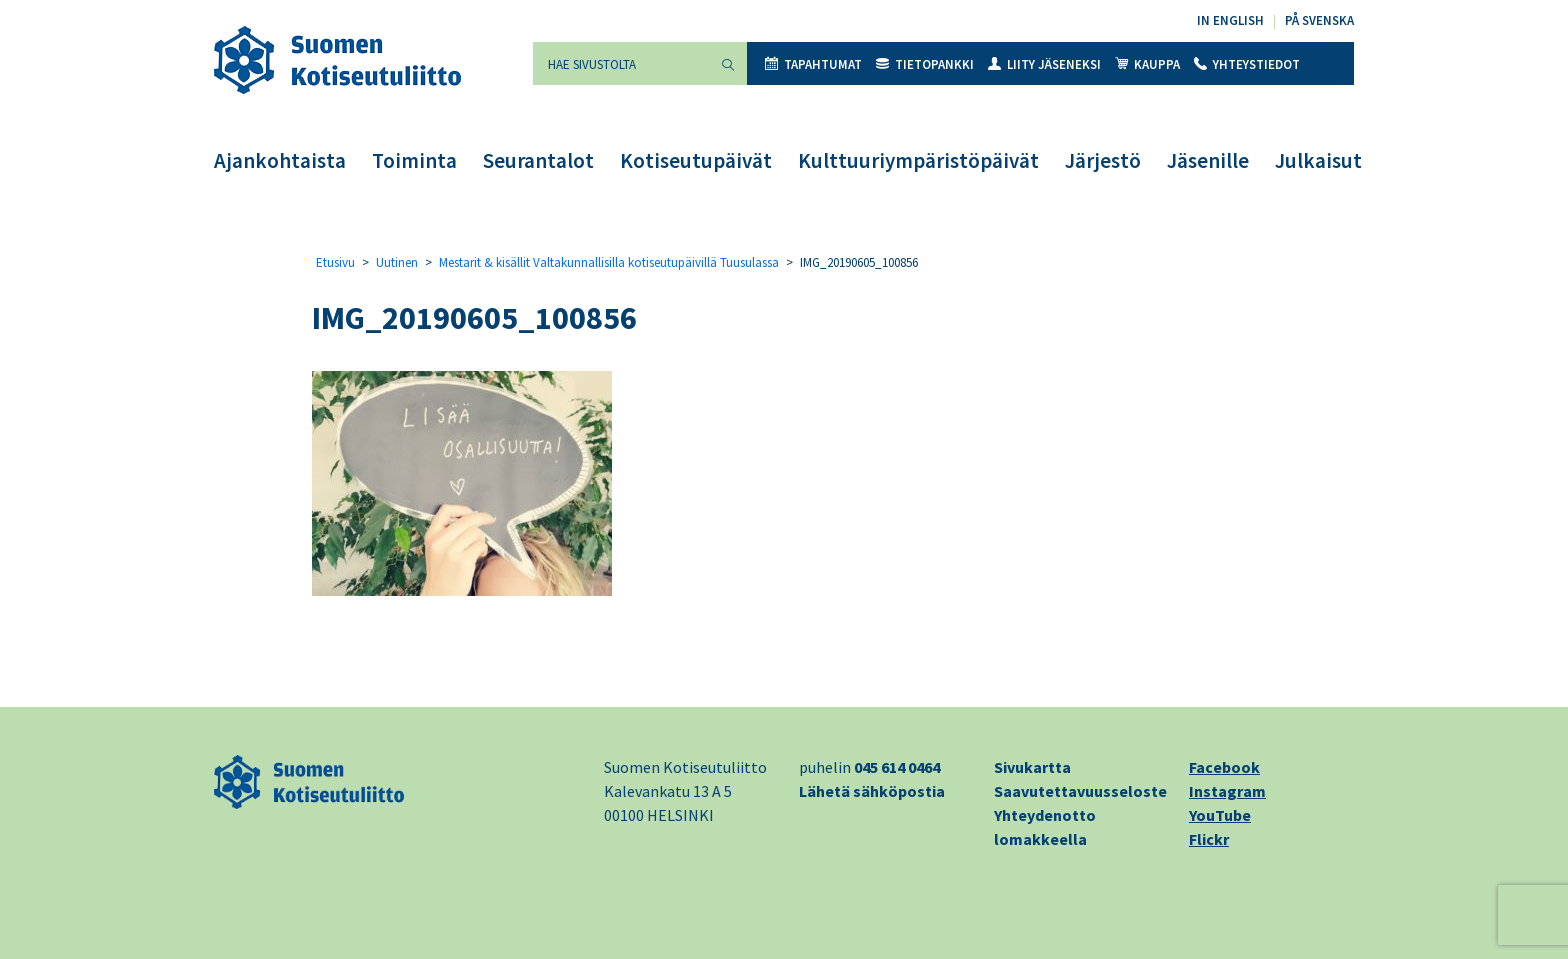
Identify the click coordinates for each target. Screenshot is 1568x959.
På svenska (1319, 20)
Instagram (1227, 791)
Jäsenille (1208, 160)
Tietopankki (925, 64)
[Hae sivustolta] (621, 63)
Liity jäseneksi (1044, 64)
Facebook (1224, 767)
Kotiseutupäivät (696, 160)
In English (1230, 20)
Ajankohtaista (280, 160)
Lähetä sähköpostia (872, 791)
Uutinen (397, 262)
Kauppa (1147, 64)
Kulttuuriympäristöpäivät (918, 160)
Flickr (1209, 839)
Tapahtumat (813, 64)
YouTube (1220, 815)
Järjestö (1103, 160)
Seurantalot (538, 160)
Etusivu (335, 262)
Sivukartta (1032, 767)
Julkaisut (1318, 160)
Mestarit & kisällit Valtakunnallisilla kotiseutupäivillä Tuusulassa (609, 262)
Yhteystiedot (1247, 64)
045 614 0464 (897, 767)
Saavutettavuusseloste (1080, 791)
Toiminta (414, 160)
